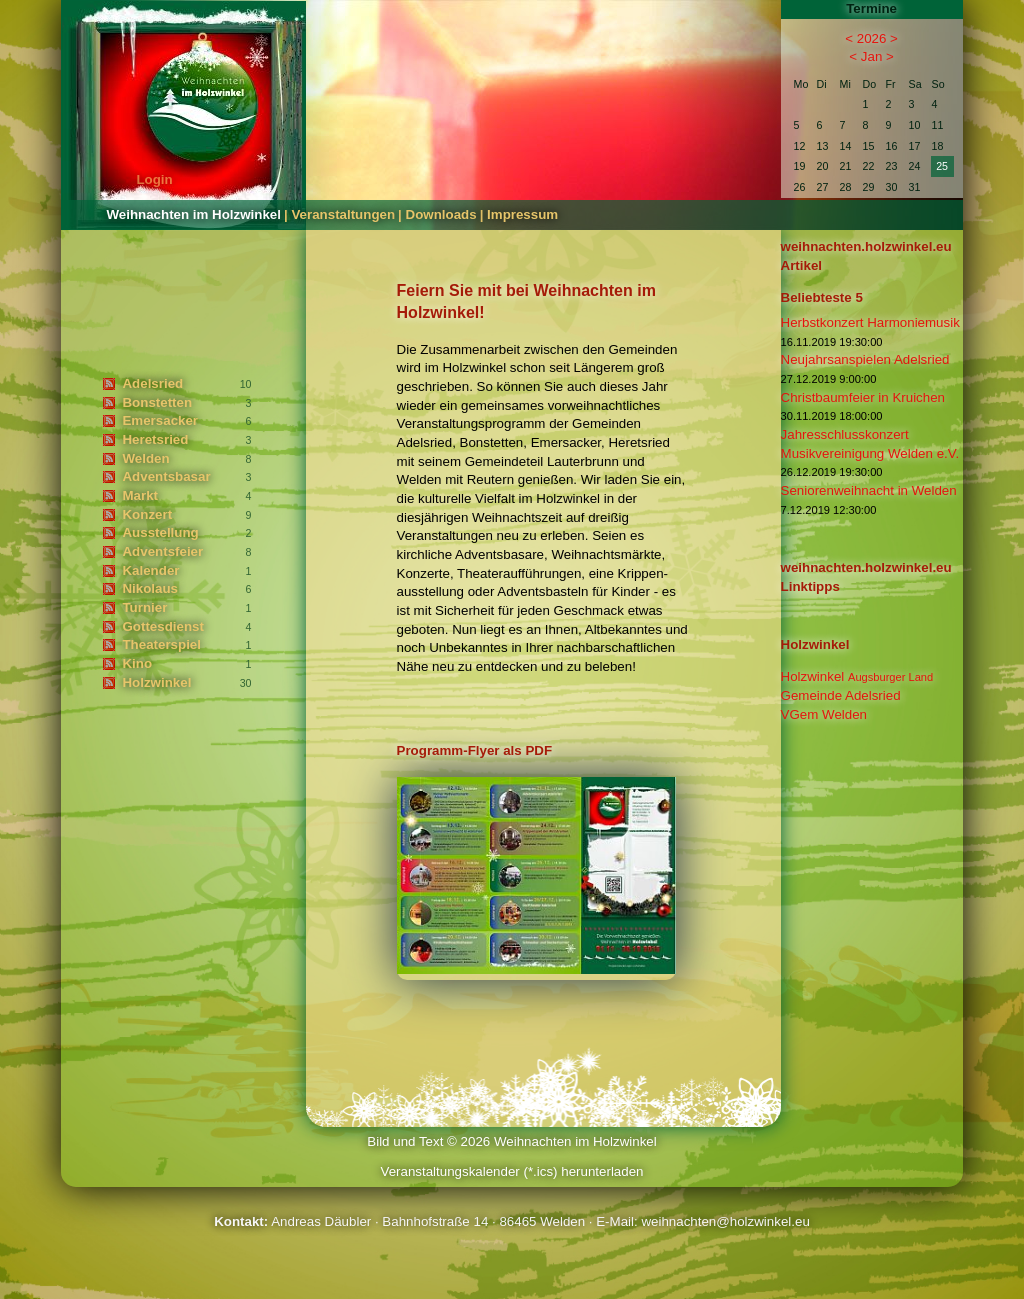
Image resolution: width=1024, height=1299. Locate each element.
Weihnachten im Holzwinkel (193, 214)
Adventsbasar (166, 476)
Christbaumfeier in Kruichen (863, 397)
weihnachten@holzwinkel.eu (725, 1221)
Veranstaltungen (343, 214)
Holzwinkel (156, 682)
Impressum (522, 214)
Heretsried (155, 439)
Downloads (441, 214)
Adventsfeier (162, 551)
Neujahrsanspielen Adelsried (865, 359)
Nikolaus (150, 588)
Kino (137, 663)
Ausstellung (160, 532)
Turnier (144, 607)
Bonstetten (157, 402)
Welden (145, 458)
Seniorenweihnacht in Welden (869, 490)
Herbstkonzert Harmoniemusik (870, 322)
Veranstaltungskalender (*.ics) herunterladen (511, 1171)
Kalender (150, 570)
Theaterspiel (161, 644)
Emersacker (160, 420)
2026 (872, 38)
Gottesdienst (162, 626)
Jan (872, 56)
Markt (140, 495)
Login (154, 179)
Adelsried (152, 383)
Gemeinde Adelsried (841, 695)
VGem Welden (824, 714)
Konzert (147, 514)
